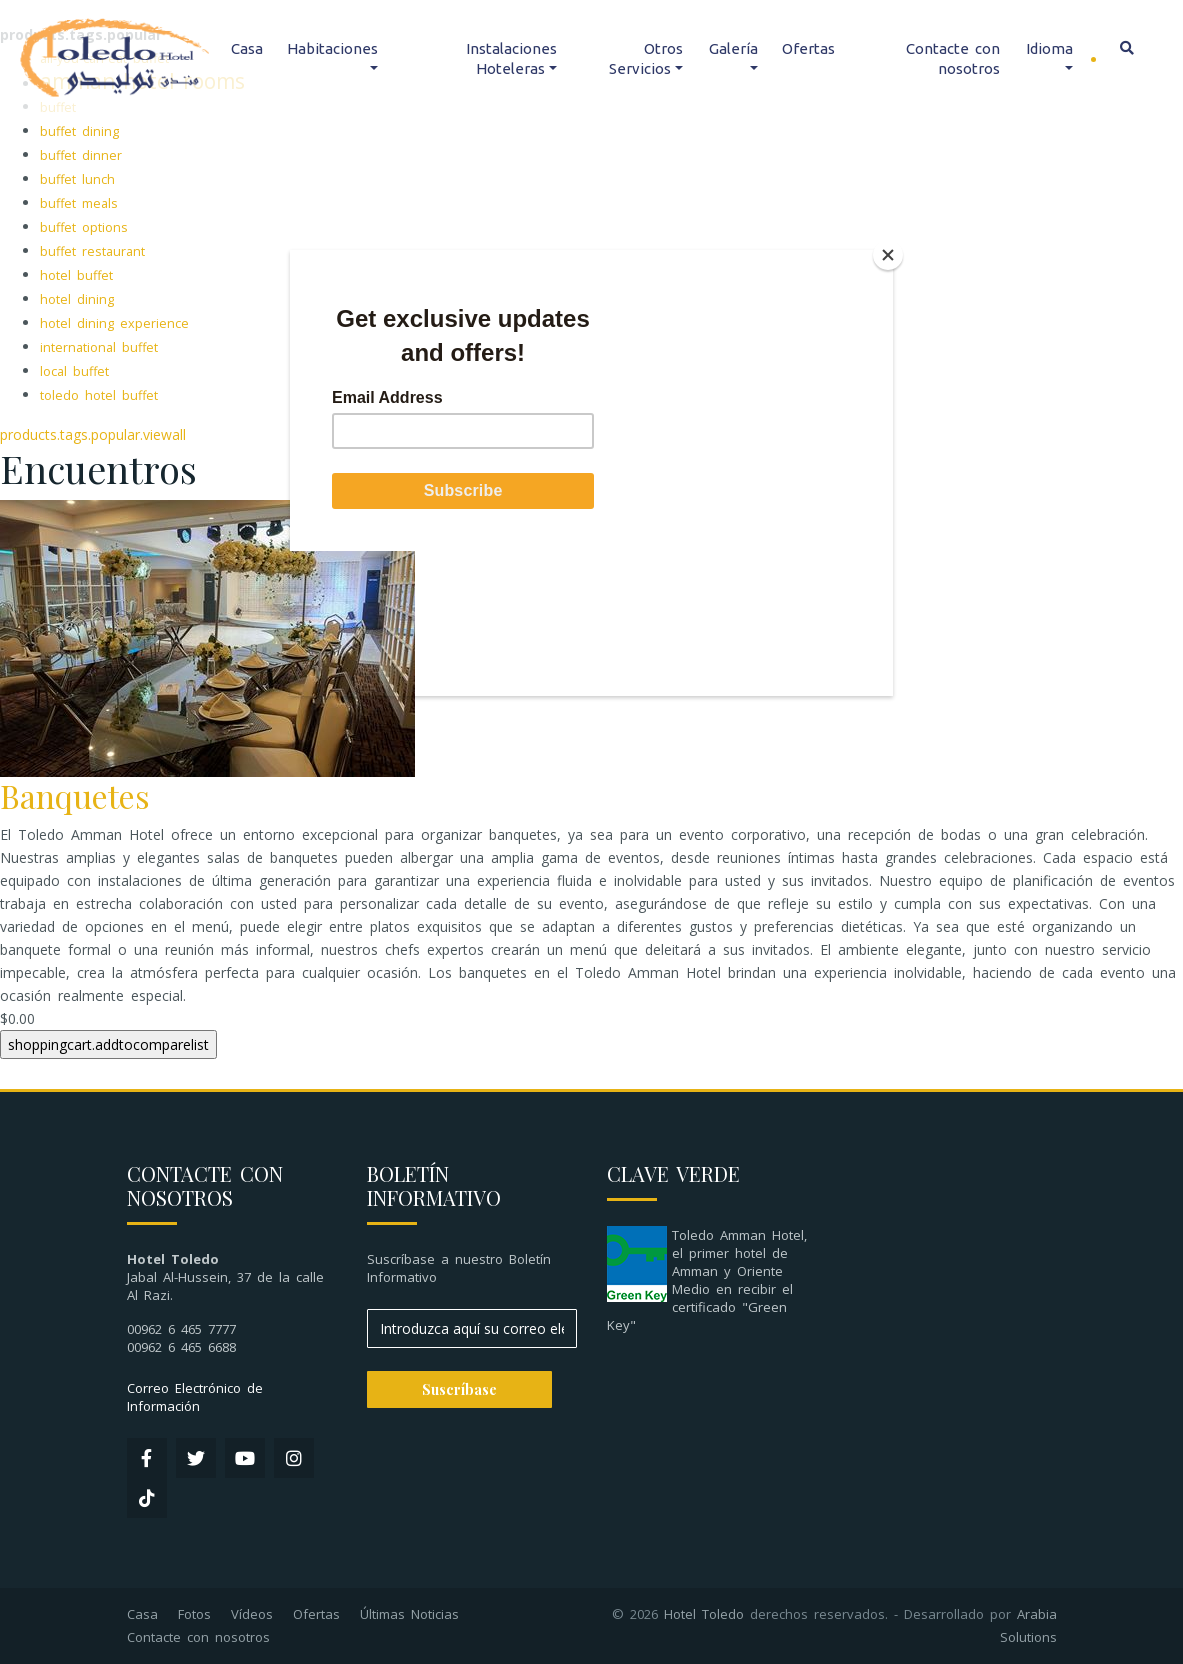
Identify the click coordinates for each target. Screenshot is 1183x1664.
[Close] (888, 255)
